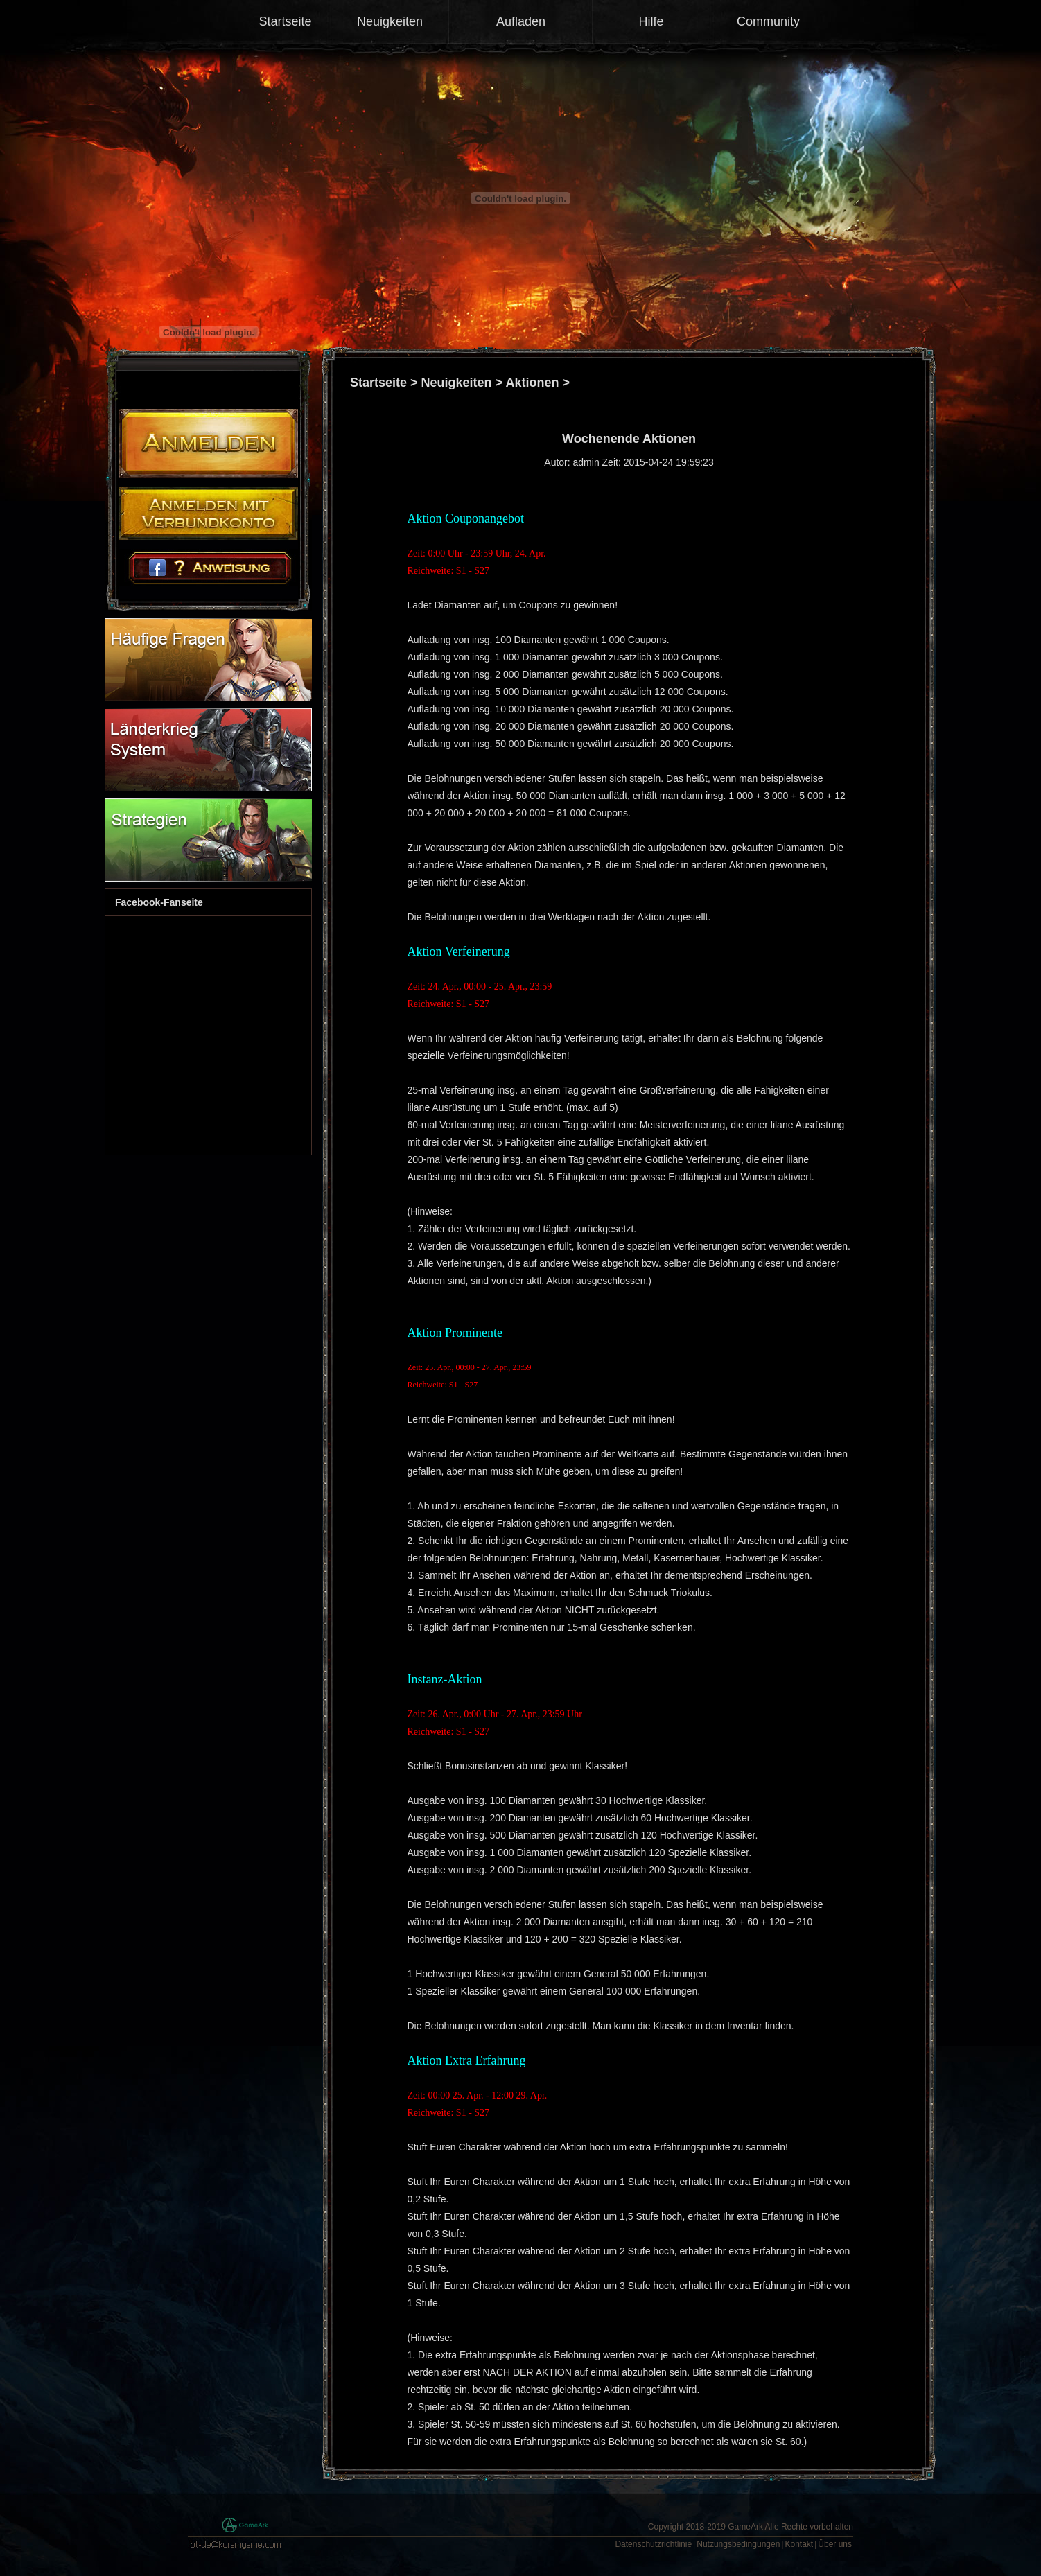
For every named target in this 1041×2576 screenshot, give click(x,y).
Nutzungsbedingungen (738, 2544)
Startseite (285, 21)
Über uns (835, 2544)
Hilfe (650, 21)
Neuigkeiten (390, 21)
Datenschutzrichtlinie (653, 2544)
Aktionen (532, 382)
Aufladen (520, 21)
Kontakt (799, 2544)
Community (768, 21)
